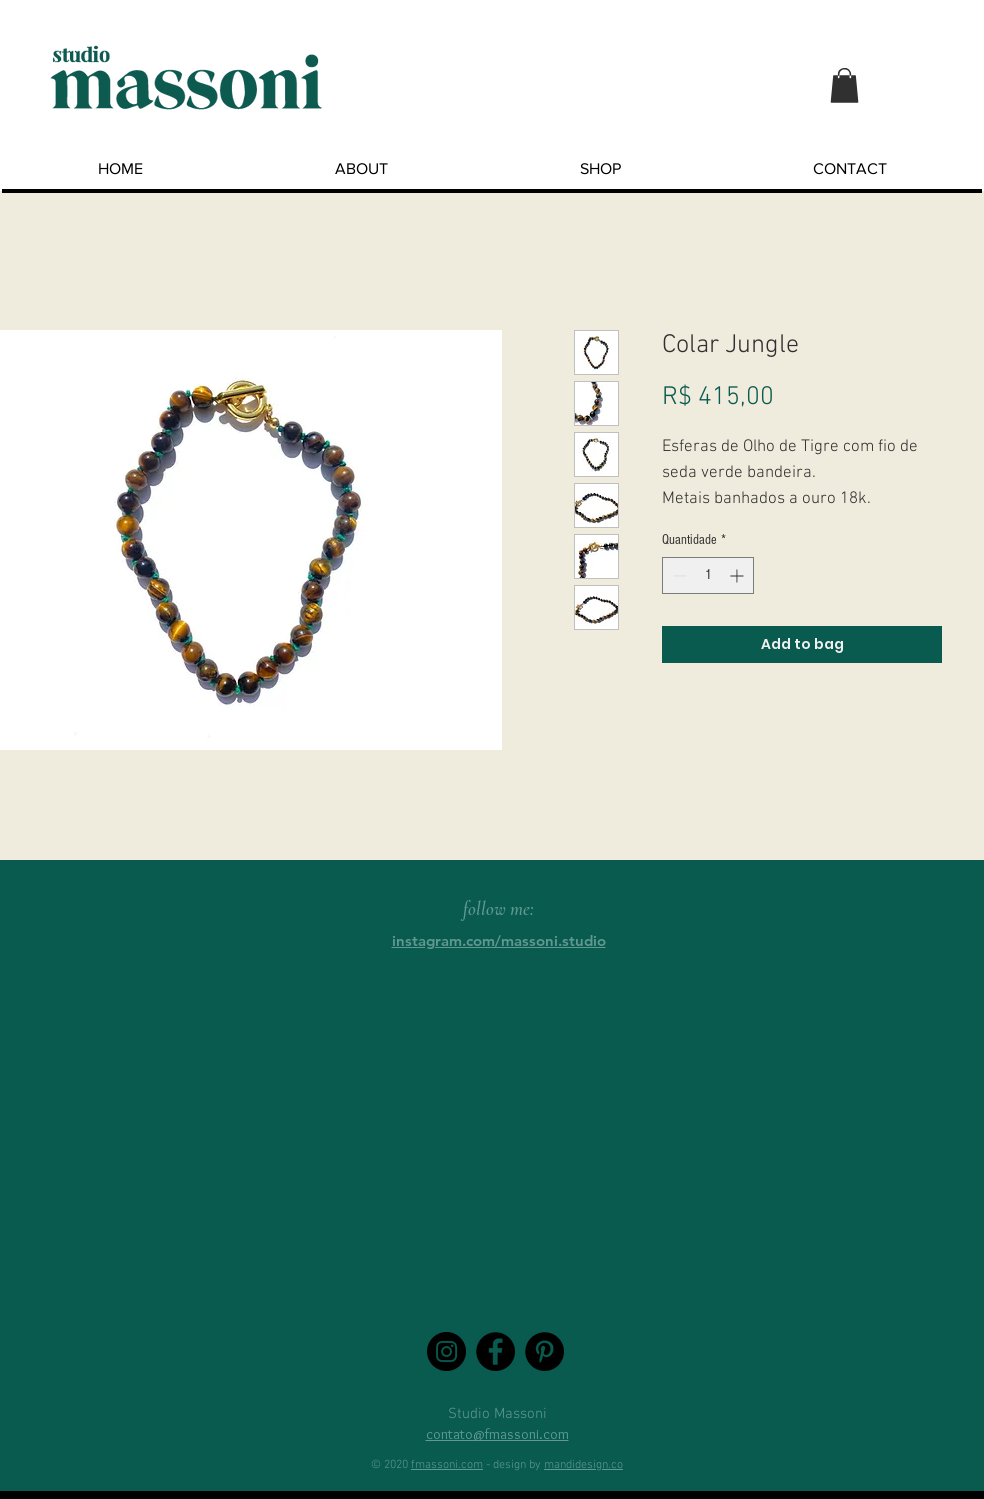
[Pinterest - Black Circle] (544, 1351)
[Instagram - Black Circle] (446, 1351)
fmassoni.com (447, 1465)
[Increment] (738, 575)
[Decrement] (677, 575)
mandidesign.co (583, 1465)
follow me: (498, 908)
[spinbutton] (708, 575)
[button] (844, 85)
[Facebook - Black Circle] (495, 1351)
